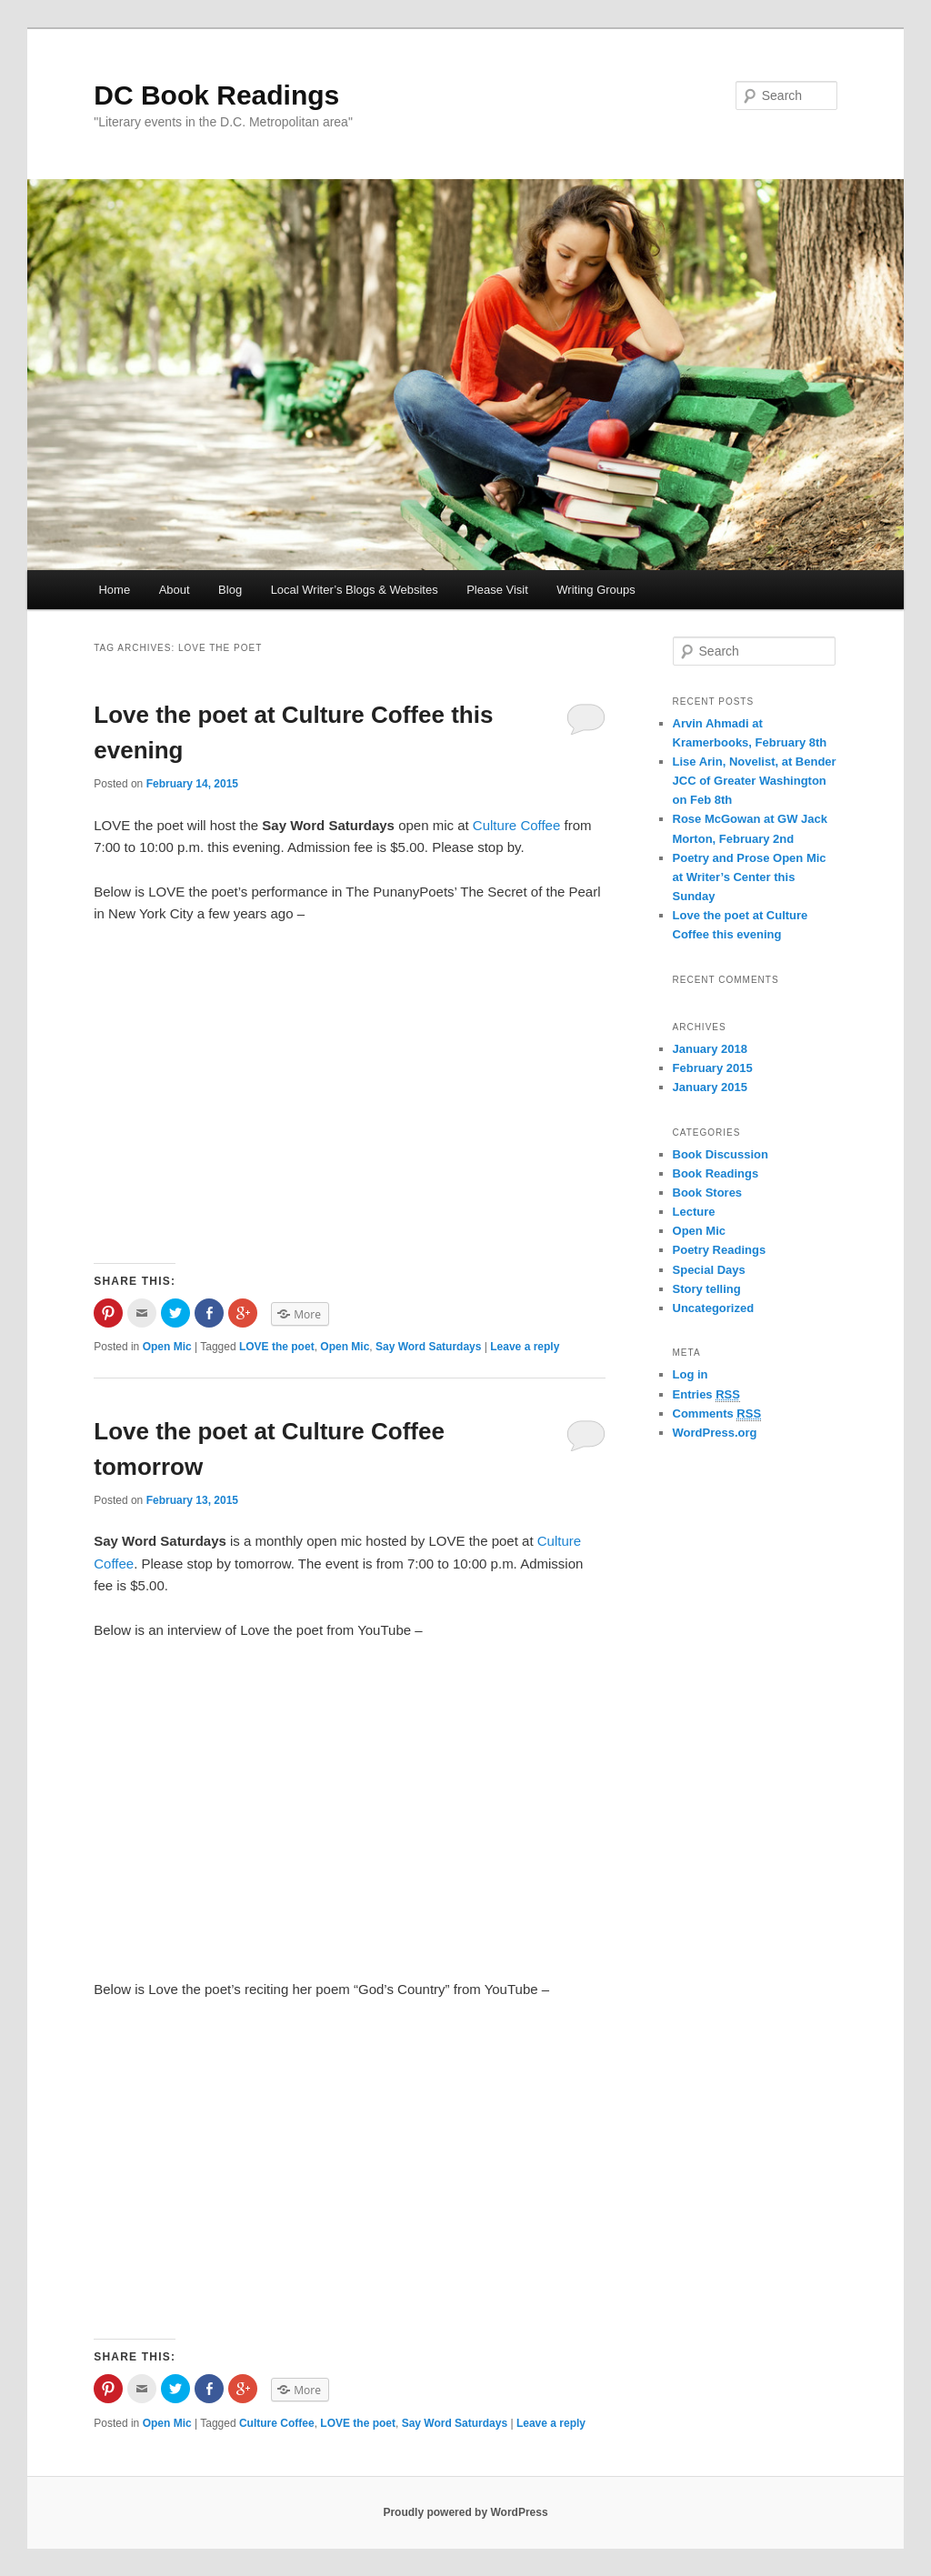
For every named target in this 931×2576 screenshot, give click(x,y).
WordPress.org (715, 1432)
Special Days (709, 1270)
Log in (690, 1374)
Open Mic (167, 1346)
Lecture (694, 1211)
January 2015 (710, 1087)
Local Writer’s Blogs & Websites (354, 589)
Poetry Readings (719, 1250)
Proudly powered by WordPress (465, 2512)
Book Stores (708, 1192)
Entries (706, 1395)
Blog (230, 589)
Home (114, 589)
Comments (717, 1414)
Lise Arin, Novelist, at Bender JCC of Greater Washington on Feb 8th (754, 781)
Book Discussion (720, 1154)
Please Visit (497, 589)
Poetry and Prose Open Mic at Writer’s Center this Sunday (749, 877)
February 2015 (713, 1068)
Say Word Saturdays (428, 1346)
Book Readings (716, 1173)
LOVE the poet (277, 1346)
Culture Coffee (516, 825)
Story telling (707, 1289)
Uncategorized (714, 1308)
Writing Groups (595, 589)
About (174, 589)
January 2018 (710, 1049)
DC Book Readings (216, 95)
